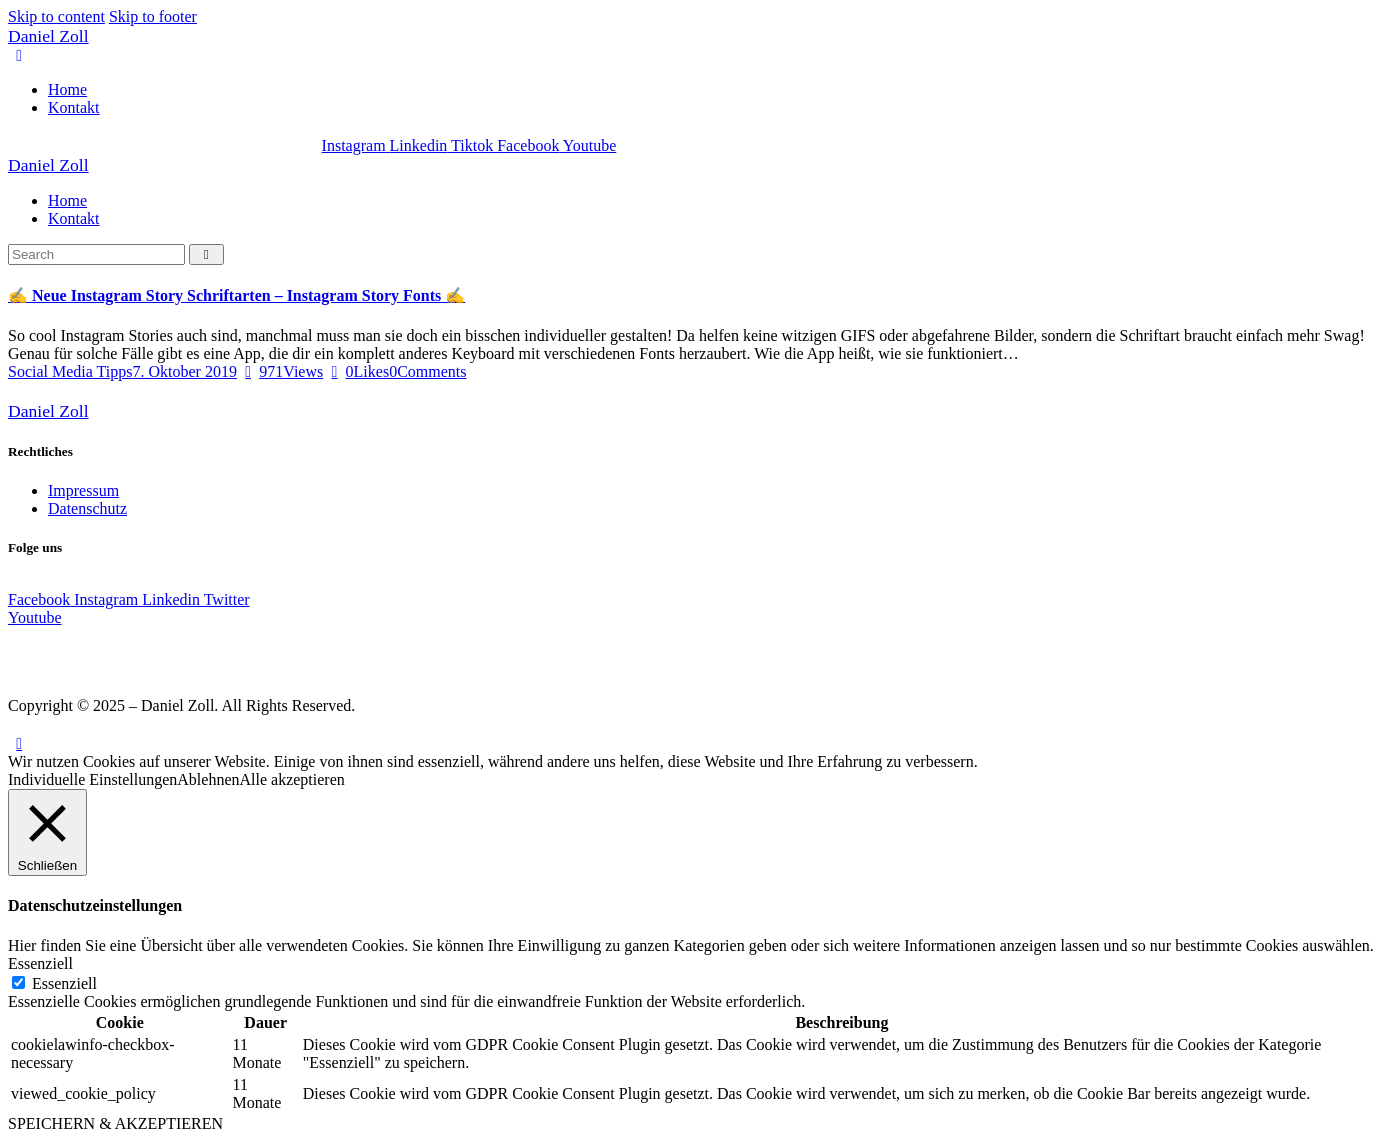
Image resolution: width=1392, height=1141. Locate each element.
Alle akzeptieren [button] (292, 779)
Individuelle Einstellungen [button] (92, 779)
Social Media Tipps (70, 371)
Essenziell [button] (40, 963)
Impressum (83, 490)
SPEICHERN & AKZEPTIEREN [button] (115, 1123)
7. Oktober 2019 (184, 371)
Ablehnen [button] (208, 779)
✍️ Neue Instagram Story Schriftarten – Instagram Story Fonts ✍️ (236, 295)
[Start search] (206, 254)
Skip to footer (153, 16)
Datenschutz (87, 508)
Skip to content (56, 16)
